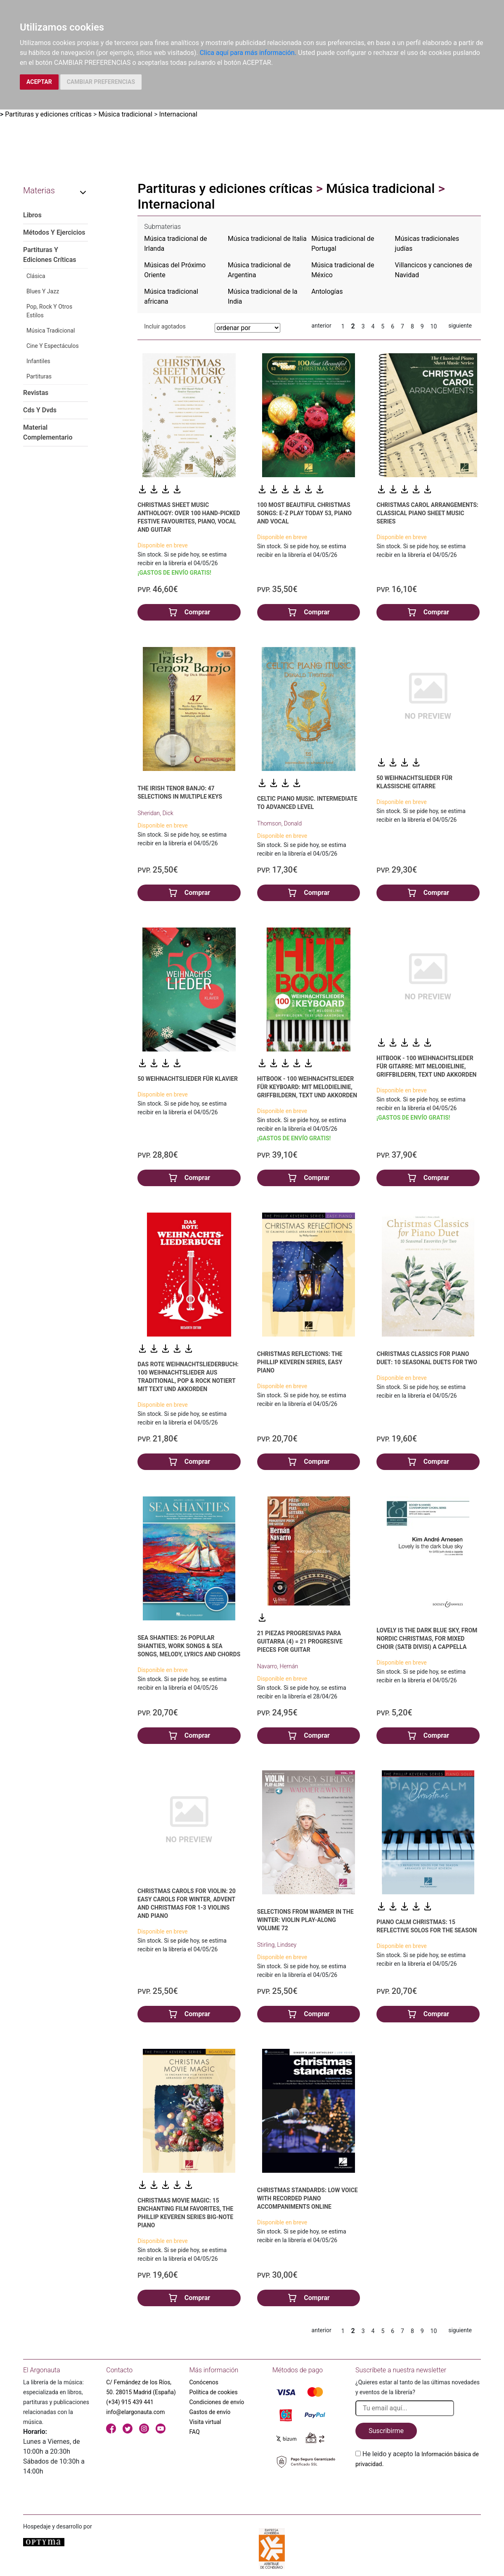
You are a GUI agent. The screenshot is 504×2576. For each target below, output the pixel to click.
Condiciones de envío (216, 2402)
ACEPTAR (39, 81)
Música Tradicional (50, 330)
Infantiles (38, 361)
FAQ (194, 2432)
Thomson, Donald (279, 823)
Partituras (39, 376)
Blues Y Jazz (42, 291)
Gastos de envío (210, 2412)
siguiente (460, 325)
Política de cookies (213, 2392)
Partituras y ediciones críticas (48, 114)
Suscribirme (386, 2431)
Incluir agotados (164, 326)
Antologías (327, 291)
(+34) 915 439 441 (130, 2402)
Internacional (178, 114)
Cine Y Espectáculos (52, 346)
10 (434, 326)
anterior (321, 325)
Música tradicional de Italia (267, 239)
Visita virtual (205, 2422)
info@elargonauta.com (135, 2412)
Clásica (35, 276)
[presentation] (418, 2488)
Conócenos (204, 2382)
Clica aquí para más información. (248, 53)
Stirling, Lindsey (276, 1944)
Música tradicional (125, 114)
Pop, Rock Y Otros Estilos (49, 311)
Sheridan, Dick (155, 813)
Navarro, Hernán (277, 1666)
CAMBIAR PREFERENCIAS (101, 81)
